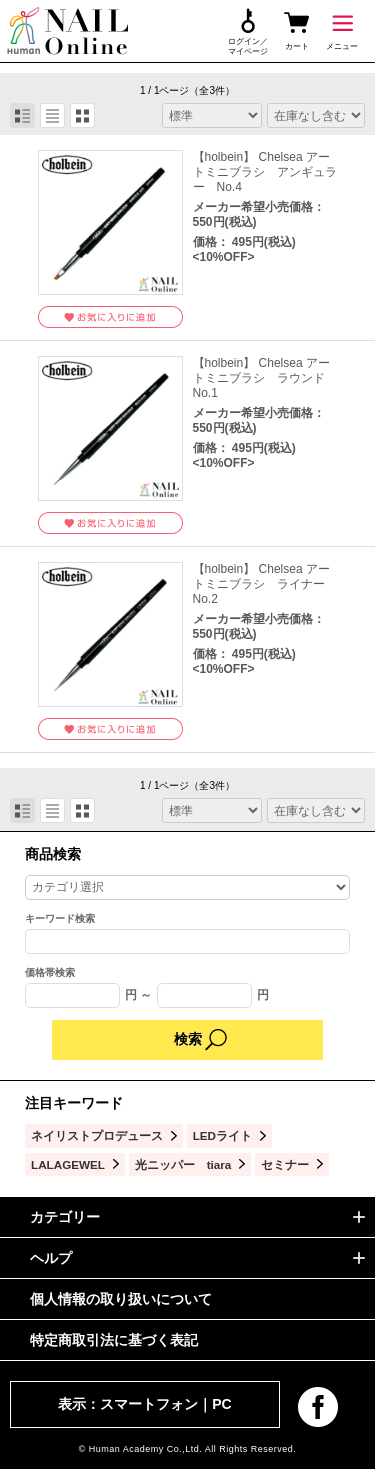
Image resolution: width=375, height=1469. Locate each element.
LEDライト (222, 1135)
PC (221, 1404)
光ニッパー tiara (183, 1164)
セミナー (285, 1164)
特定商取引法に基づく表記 (114, 1340)
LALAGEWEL (68, 1164)
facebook (318, 1407)
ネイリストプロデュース (97, 1135)
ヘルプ (51, 1258)
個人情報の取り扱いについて (121, 1299)
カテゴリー (65, 1217)
